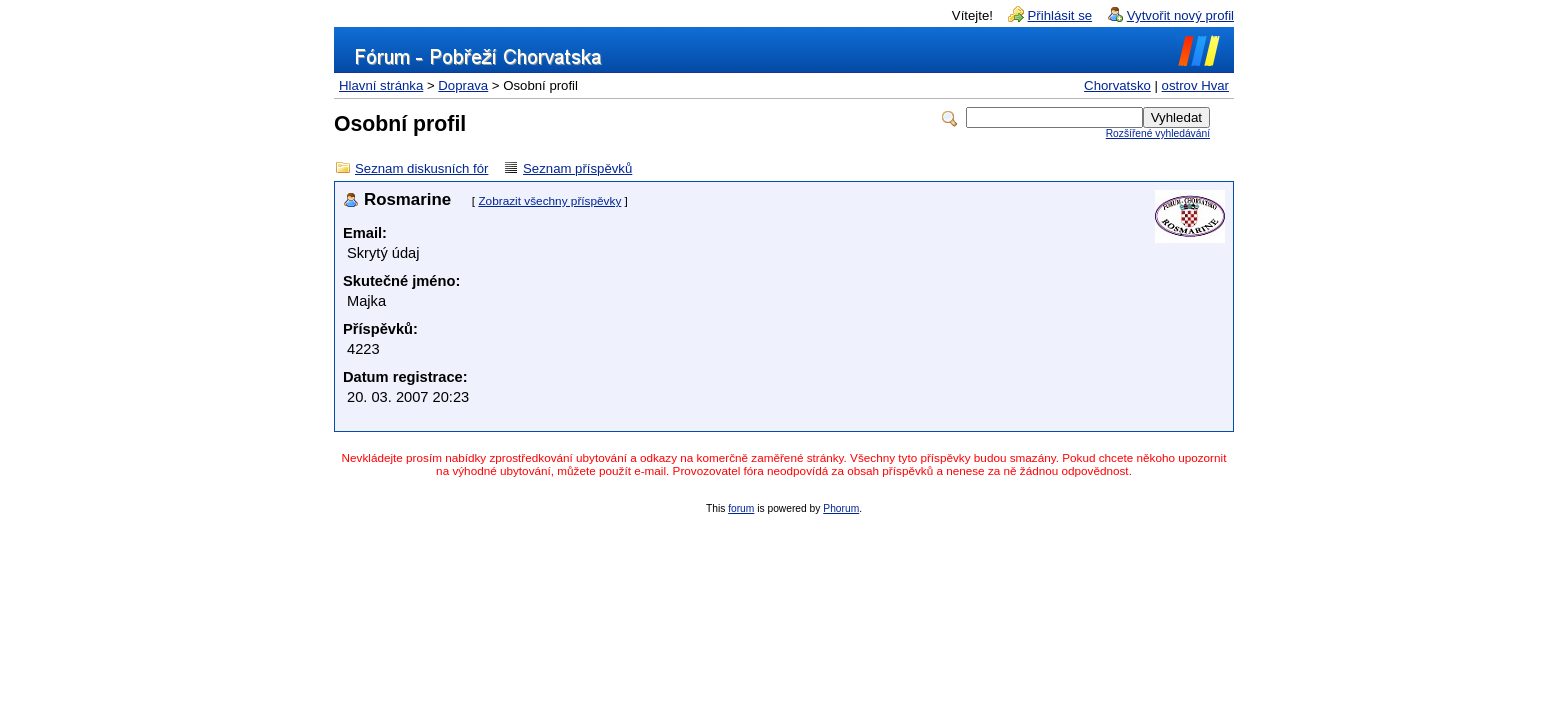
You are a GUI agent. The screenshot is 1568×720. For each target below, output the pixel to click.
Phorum (841, 508)
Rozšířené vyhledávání (1158, 133)
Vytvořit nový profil (1180, 15)
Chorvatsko (1117, 85)
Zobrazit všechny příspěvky (549, 201)
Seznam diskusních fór (421, 168)
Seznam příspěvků (577, 168)
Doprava (463, 85)
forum (741, 508)
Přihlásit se (1060, 15)
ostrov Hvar (1195, 85)
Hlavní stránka (381, 85)
